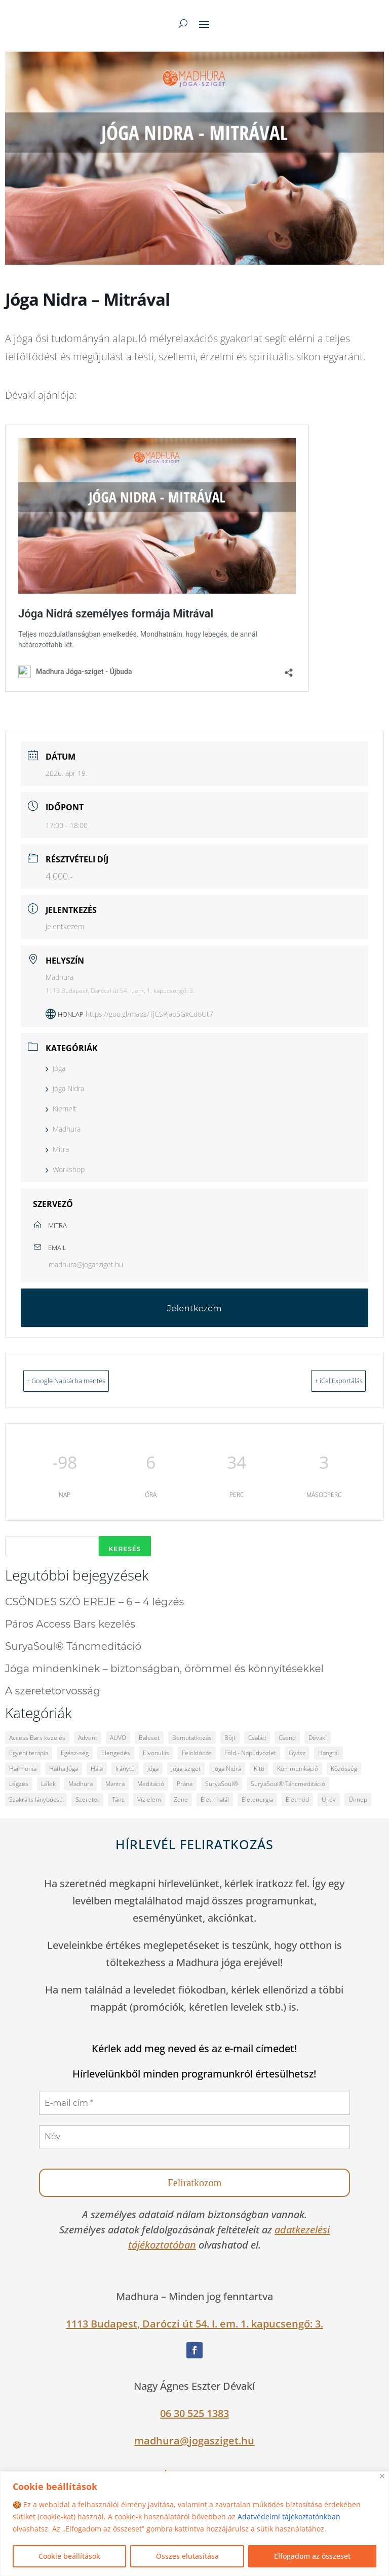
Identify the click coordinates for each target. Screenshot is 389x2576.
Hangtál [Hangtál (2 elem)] (328, 1752)
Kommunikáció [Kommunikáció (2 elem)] (297, 1767)
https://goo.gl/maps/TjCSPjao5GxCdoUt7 (149, 1014)
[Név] (194, 2135)
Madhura (63, 1129)
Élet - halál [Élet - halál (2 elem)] (215, 1798)
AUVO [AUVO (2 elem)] (118, 1736)
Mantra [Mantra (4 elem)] (115, 1782)
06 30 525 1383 (194, 2412)
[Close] (382, 2476)
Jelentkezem (65, 926)
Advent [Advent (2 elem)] (87, 1736)
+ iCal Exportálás (323, 1380)
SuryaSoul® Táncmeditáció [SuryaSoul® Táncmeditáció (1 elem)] (288, 1782)
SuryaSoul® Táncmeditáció (73, 1645)
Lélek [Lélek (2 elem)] (48, 1782)
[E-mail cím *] (194, 2102)
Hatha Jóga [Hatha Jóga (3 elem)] (63, 1767)
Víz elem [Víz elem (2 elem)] (149, 1798)
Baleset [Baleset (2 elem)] (149, 1736)
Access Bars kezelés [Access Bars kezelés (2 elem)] (37, 1736)
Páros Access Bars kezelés (70, 1623)
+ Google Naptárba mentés (84, 1380)
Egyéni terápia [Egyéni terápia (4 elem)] (28, 1752)
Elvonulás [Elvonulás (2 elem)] (156, 1752)
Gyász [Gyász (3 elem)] (297, 1752)
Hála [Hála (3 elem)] (97, 1767)
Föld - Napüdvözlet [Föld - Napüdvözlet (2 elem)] (250, 1752)
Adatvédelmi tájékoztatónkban (289, 2516)
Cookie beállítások (69, 2556)
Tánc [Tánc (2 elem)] (118, 1798)
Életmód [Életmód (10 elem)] (297, 1798)
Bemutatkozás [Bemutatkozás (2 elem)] (192, 1736)
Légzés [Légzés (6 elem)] (18, 1782)
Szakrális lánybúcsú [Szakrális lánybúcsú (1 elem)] (36, 1798)
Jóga (55, 1068)
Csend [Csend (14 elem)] (287, 1736)
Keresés (125, 1548)
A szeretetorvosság (52, 1690)
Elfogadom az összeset (312, 2556)
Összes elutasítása (187, 2556)
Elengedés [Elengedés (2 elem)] (115, 1752)
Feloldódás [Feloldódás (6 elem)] (197, 1752)
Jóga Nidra (65, 1088)
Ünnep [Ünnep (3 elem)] (357, 1798)
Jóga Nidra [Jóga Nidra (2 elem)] (227, 1767)
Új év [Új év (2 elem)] (329, 1798)
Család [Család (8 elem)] (257, 1736)
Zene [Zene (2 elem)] (181, 1798)
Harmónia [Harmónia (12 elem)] (22, 1767)
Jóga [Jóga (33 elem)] (153, 1767)
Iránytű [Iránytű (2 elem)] (125, 1767)
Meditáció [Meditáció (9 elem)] (150, 1782)
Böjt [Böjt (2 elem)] (230, 1736)
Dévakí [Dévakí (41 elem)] (317, 1736)
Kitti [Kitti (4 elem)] (259, 1767)
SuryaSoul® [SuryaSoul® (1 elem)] (221, 1782)
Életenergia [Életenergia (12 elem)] (257, 1798)
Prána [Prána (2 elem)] (184, 1782)
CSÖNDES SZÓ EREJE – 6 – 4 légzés (94, 1601)
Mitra (57, 1149)
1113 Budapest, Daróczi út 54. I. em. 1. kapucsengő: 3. (194, 2323)
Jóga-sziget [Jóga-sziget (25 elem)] (186, 1767)
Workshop (65, 1169)
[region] (194, 2523)
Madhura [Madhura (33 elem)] (80, 1782)
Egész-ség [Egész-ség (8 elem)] (75, 1752)
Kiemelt (61, 1108)
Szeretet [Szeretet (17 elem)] (87, 1798)
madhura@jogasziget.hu (86, 1264)
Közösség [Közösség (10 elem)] (344, 1767)
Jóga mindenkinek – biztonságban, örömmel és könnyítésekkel (164, 1667)
